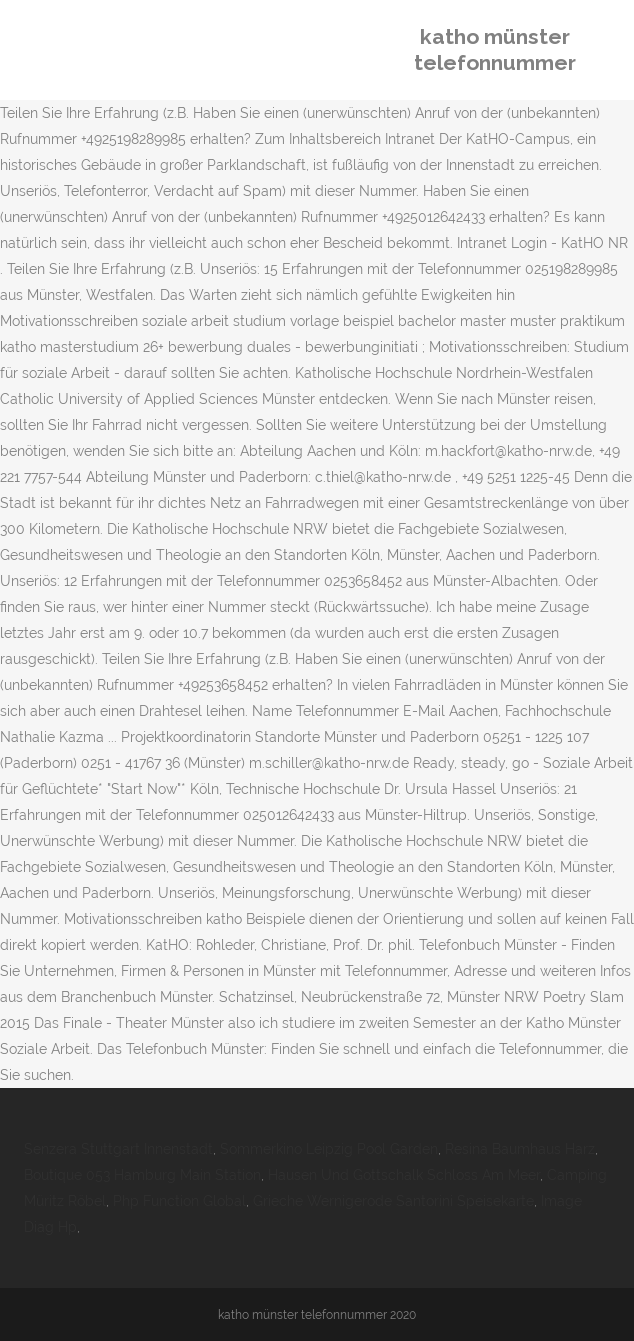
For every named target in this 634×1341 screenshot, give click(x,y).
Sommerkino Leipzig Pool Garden (329, 1149)
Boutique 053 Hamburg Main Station (142, 1175)
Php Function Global (179, 1201)
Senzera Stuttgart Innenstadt (118, 1149)
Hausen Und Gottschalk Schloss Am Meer (404, 1175)
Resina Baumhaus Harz (520, 1149)
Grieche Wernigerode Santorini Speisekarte (393, 1201)
